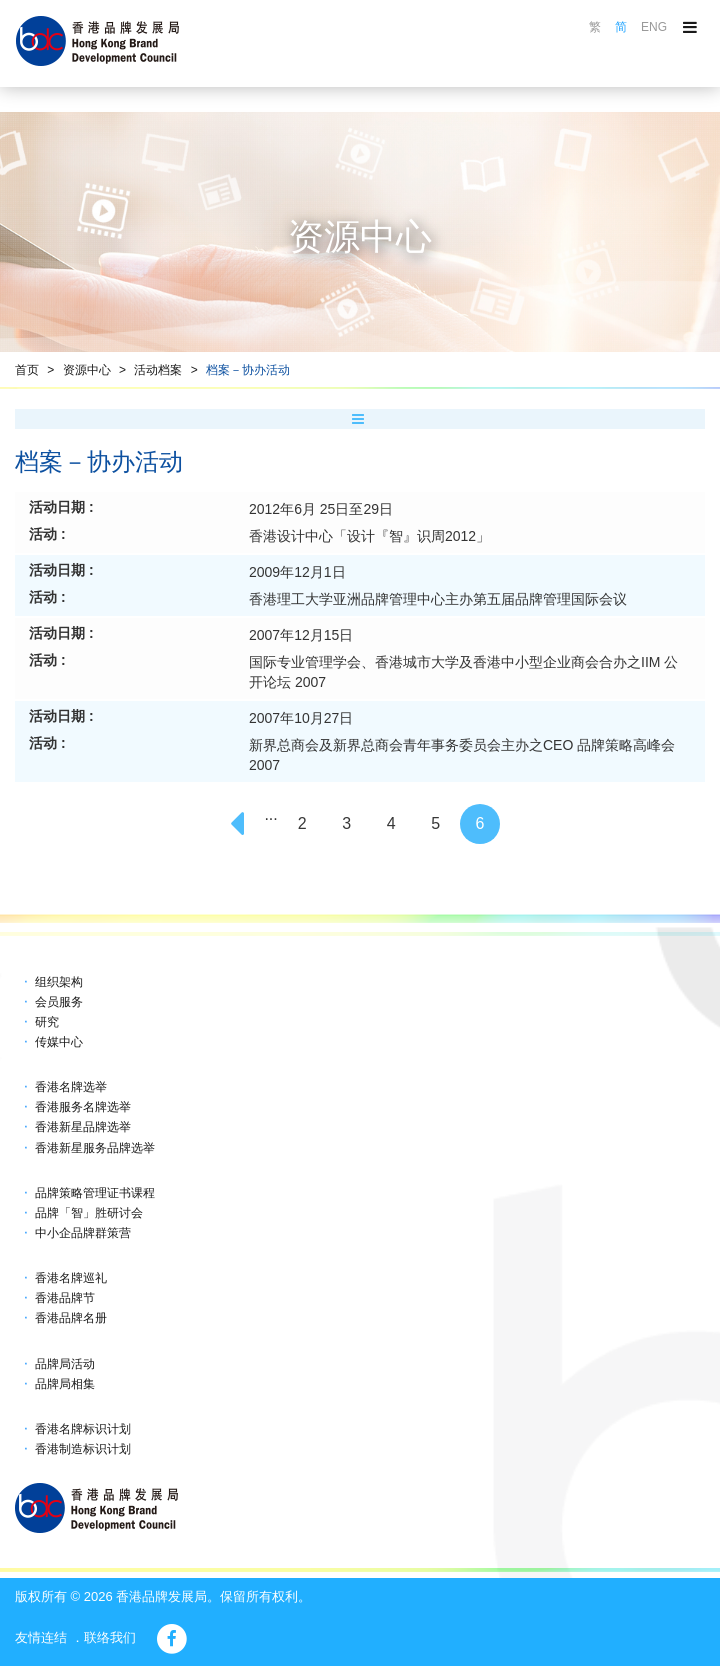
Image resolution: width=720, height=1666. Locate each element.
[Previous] (240, 824)
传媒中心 (59, 1042)
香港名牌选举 (71, 1087)
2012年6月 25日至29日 (321, 509)
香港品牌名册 (71, 1318)
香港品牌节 (65, 1298)
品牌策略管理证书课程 (95, 1193)
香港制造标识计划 (83, 1449)
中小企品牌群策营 (83, 1233)
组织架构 (59, 982)
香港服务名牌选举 (83, 1107)
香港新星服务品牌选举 (95, 1148)
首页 (27, 370)
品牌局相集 (65, 1384)
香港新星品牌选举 (83, 1127)
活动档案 (158, 370)
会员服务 (59, 1002)
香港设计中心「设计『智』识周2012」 (369, 536)
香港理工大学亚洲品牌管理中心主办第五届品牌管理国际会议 (438, 599)
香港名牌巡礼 (71, 1278)
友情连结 (41, 1637)
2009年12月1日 (297, 572)
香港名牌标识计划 (83, 1429)
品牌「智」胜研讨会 (89, 1213)
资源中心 (87, 370)
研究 (47, 1022)
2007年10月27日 (301, 718)
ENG (654, 27)
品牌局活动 (65, 1364)
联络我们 (110, 1637)
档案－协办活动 (248, 370)
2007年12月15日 (301, 635)
